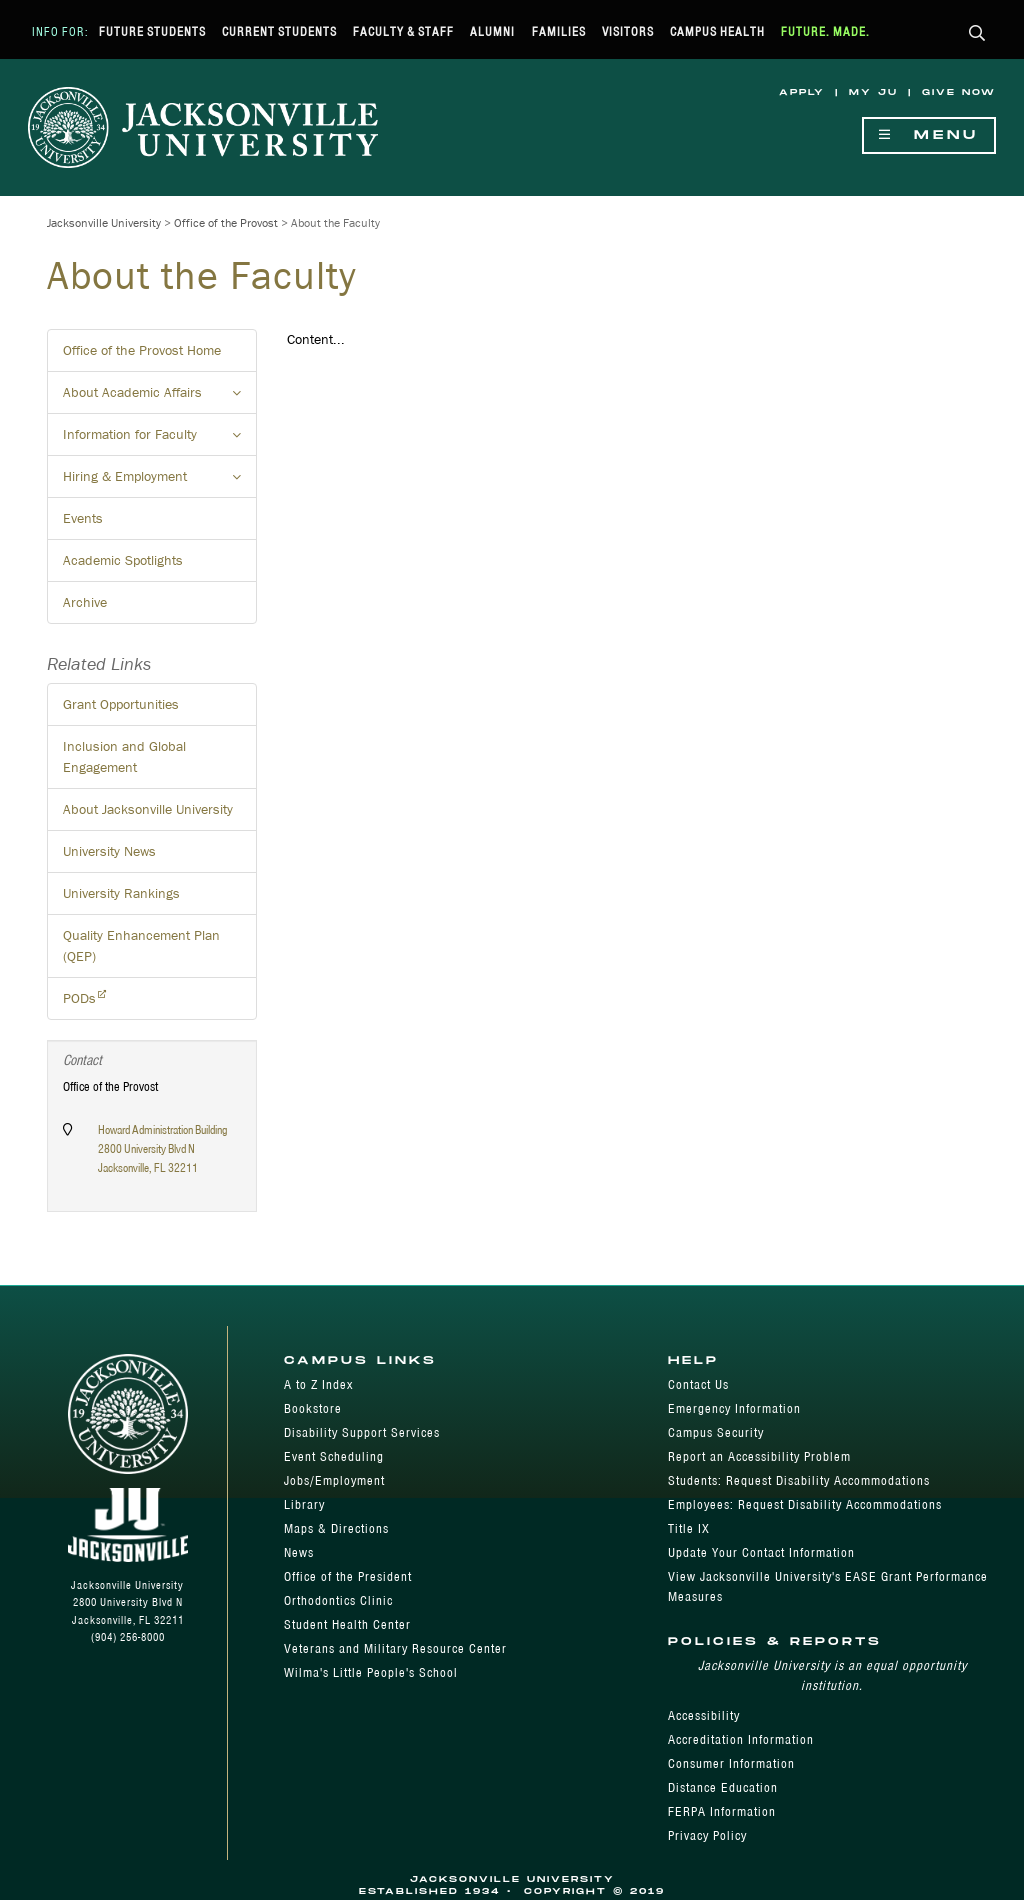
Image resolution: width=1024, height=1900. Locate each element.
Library (304, 1504)
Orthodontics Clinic (338, 1600)
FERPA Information (722, 1811)
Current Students (279, 31)
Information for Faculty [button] (160, 440)
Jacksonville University (104, 222)
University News (109, 851)
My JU (873, 92)
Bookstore (313, 1408)
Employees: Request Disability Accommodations (805, 1504)
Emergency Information (734, 1408)
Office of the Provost (226, 222)
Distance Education (723, 1787)
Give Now (959, 92)
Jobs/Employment (334, 1480)
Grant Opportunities (121, 704)
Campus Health (717, 31)
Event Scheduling (334, 1456)
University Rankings (121, 893)
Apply (802, 92)
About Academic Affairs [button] (160, 398)
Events (83, 518)
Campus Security (716, 1432)
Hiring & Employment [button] (160, 482)
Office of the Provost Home (142, 350)
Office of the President (348, 1576)
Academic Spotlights (123, 560)
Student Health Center (347, 1624)
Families (559, 31)
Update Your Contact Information (761, 1552)
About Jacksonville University (148, 809)
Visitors (628, 31)
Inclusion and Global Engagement (124, 756)
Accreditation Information (741, 1739)
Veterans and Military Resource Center (395, 1648)
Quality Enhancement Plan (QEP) (141, 945)
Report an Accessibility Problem (759, 1456)
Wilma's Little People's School (371, 1672)
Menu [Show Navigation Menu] (929, 135)
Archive (85, 602)
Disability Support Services (362, 1432)
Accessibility (704, 1715)
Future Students (152, 31)
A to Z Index (318, 1384)
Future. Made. (825, 31)
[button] (977, 34)
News (299, 1552)
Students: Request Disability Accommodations (799, 1480)
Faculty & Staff (403, 31)
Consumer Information (731, 1763)
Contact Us (698, 1384)
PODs (79, 998)
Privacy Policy (707, 1835)
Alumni (492, 31)
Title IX (689, 1528)
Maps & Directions (336, 1528)
